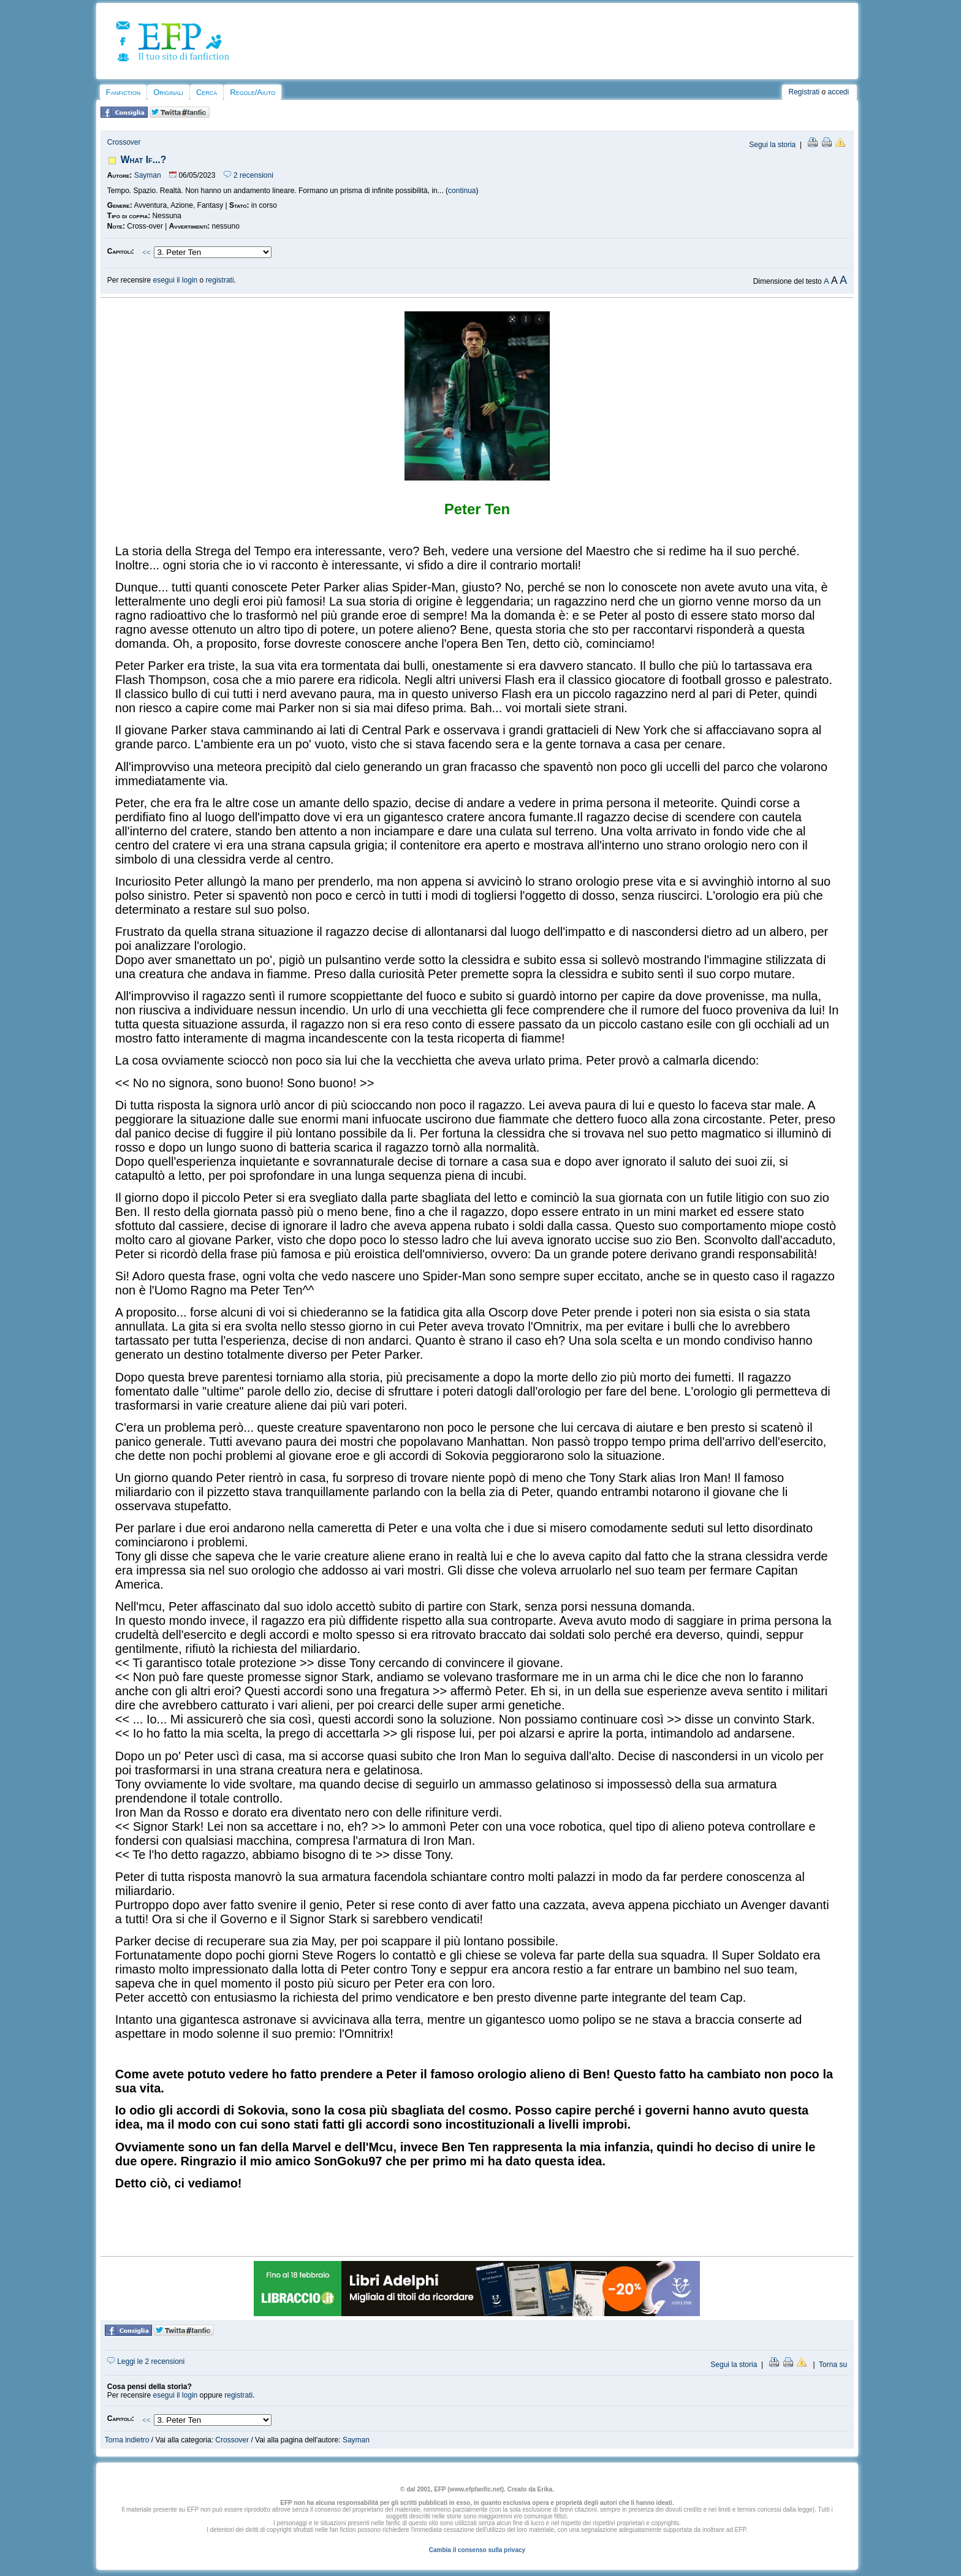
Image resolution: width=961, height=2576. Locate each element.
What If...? (143, 159)
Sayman (147, 175)
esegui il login (175, 280)
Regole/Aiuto (252, 92)
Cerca (206, 92)
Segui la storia (772, 144)
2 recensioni (248, 175)
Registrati (803, 92)
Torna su (833, 2364)
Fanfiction (123, 92)
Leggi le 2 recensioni (145, 2361)
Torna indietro (127, 2440)
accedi (838, 92)
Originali (168, 92)
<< (146, 252)
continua (462, 190)
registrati (220, 280)
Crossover (124, 142)
